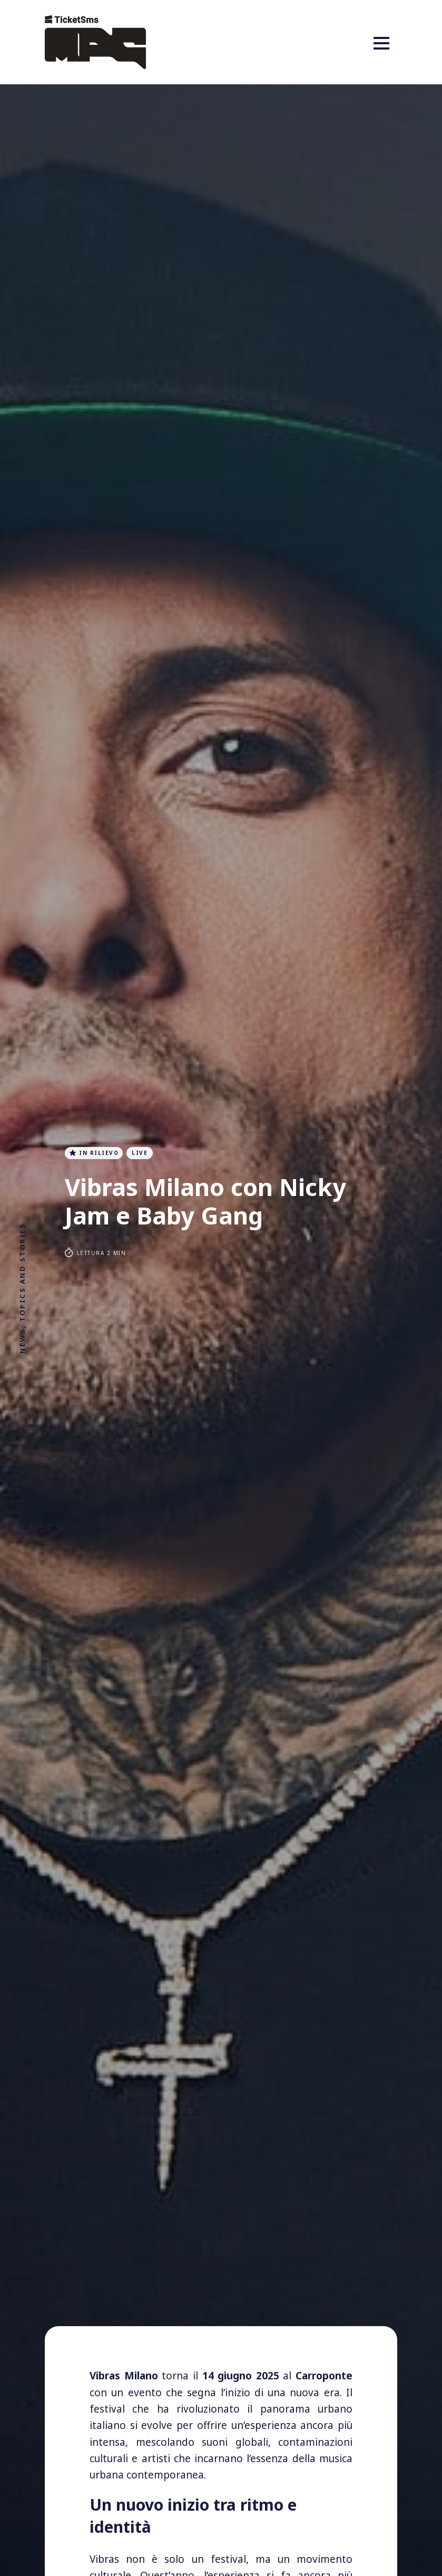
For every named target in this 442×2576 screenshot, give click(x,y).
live (142, 1152)
